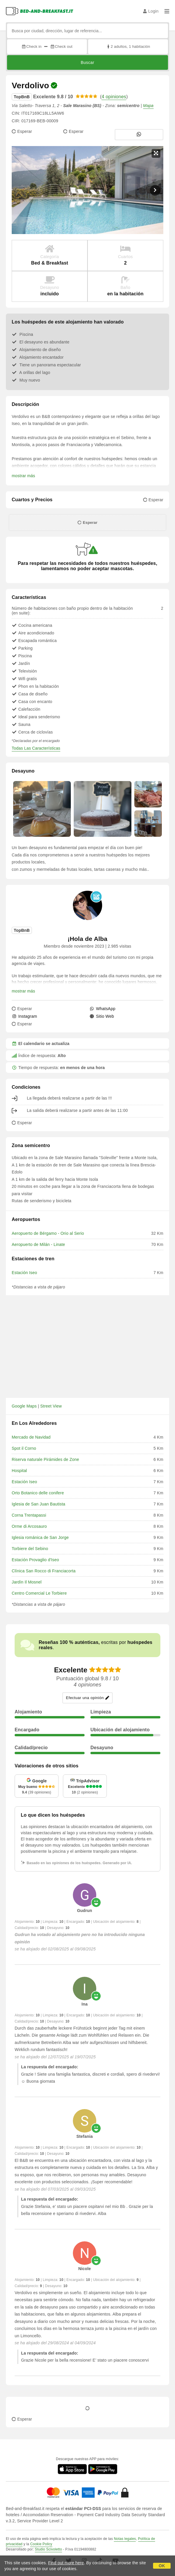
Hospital (19, 1470)
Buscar (88, 62)
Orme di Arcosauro (29, 1526)
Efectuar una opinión (87, 1698)
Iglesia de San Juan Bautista (38, 1504)
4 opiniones (114, 96)
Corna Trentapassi (29, 1515)
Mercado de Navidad (31, 1437)
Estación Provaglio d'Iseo (35, 1559)
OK (162, 2565)
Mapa (148, 105)
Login (151, 11)
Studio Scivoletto (48, 2549)
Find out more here (66, 2562)
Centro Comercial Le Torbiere (39, 1593)
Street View (51, 1406)
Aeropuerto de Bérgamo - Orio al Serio (48, 1233)
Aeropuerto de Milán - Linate (38, 1244)
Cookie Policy (41, 2544)
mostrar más (23, 475)
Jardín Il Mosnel (27, 1582)
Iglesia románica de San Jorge (40, 1537)
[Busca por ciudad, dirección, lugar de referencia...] (87, 30)
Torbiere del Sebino (30, 1548)
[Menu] (166, 11)
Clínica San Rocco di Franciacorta (44, 1571)
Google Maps (24, 1406)
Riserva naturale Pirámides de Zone (45, 1459)
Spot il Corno (24, 1448)
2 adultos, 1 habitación (128, 46)
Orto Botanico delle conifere (38, 1493)
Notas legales (125, 2539)
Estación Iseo (24, 1272)
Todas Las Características (36, 748)
